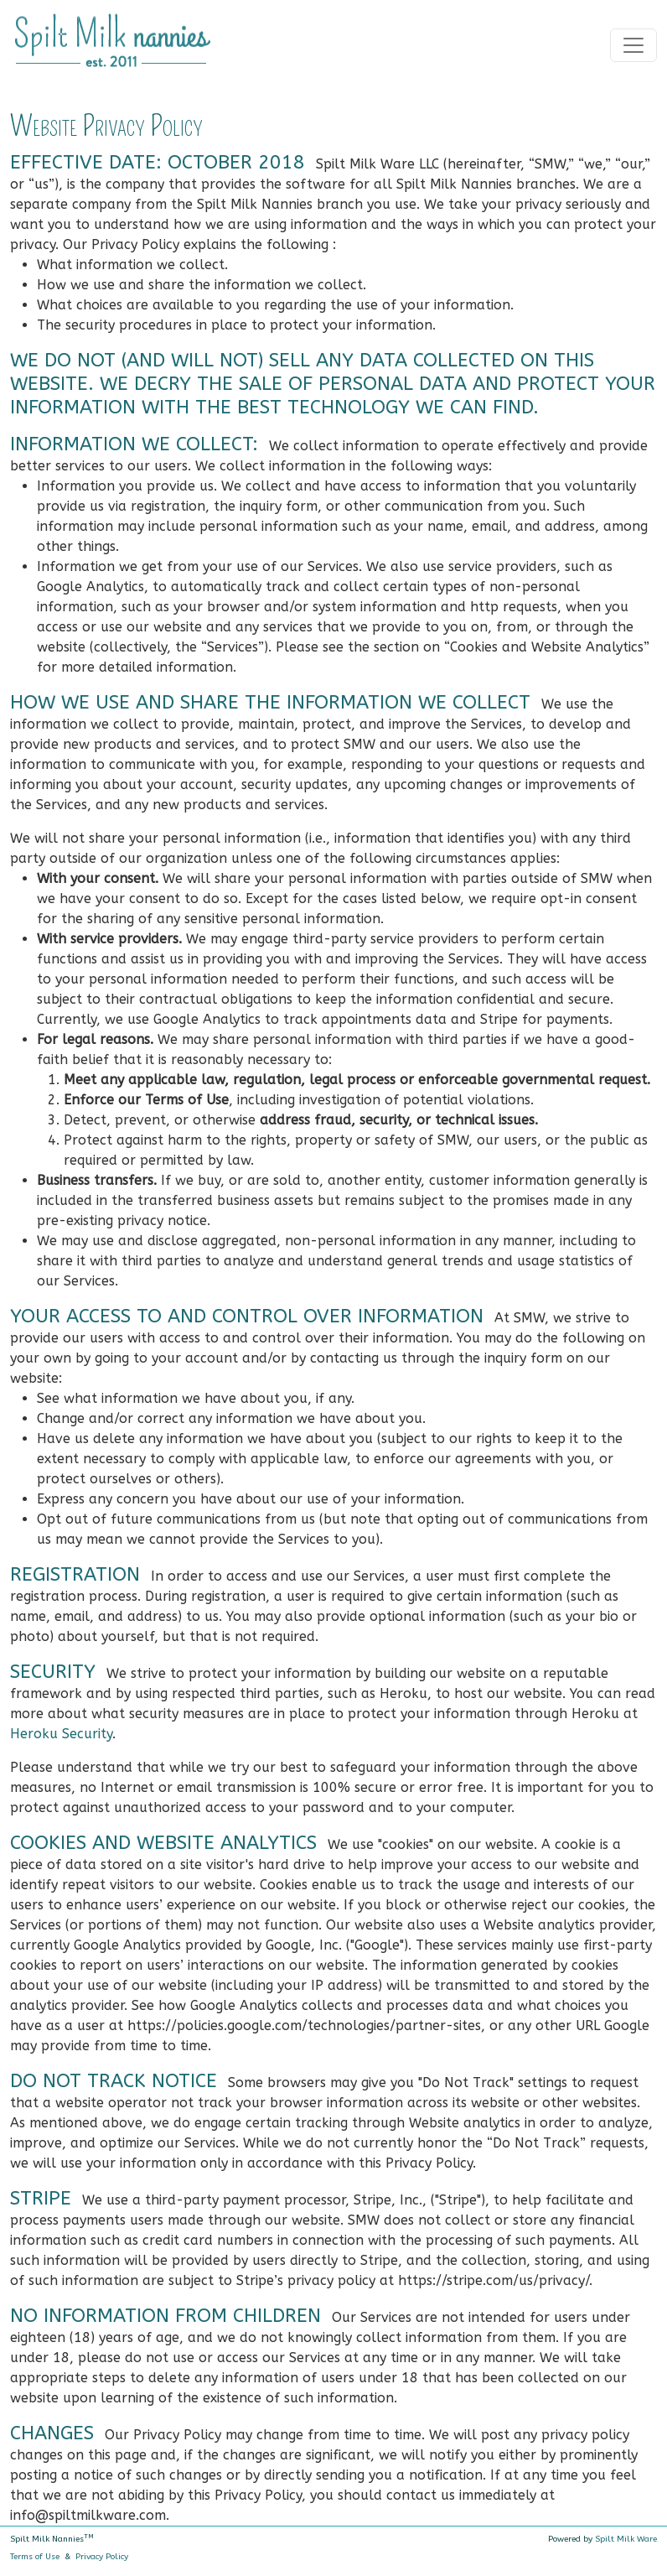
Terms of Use (34, 2557)
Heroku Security (61, 1734)
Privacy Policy (101, 2557)
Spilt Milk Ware (626, 2539)
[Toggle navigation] (633, 45)
